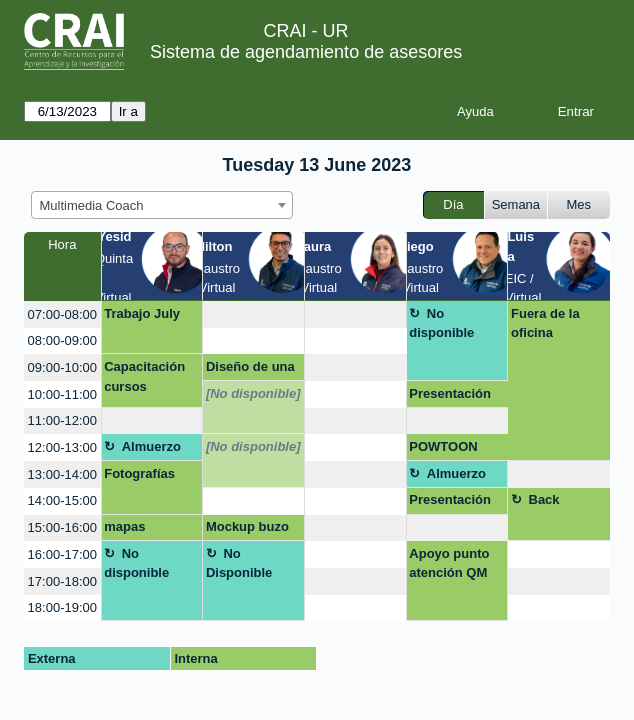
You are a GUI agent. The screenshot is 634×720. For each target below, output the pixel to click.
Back (544, 499)
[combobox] (162, 205)
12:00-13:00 (62, 447)
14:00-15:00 (62, 500)
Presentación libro (450, 503)
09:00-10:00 (62, 367)
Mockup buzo (247, 526)
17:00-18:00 (62, 581)
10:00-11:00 (62, 394)
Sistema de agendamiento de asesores (306, 52)
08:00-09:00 (62, 340)
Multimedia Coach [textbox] (92, 205)
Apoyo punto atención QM (449, 563)
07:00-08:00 (62, 314)
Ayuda (475, 111)
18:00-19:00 (62, 607)
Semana (516, 204)
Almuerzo (151, 446)
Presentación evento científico (450, 397)
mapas (124, 526)
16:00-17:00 (62, 554)
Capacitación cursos (144, 376)
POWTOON (443, 446)
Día (453, 204)
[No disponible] (253, 393)
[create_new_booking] (253, 314)
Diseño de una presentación (250, 370)
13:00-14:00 (62, 474)
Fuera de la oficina (545, 323)
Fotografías (139, 473)
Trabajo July (142, 313)
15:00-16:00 (62, 527)
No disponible (441, 323)
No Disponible (239, 563)
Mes (579, 204)
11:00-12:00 (62, 420)
